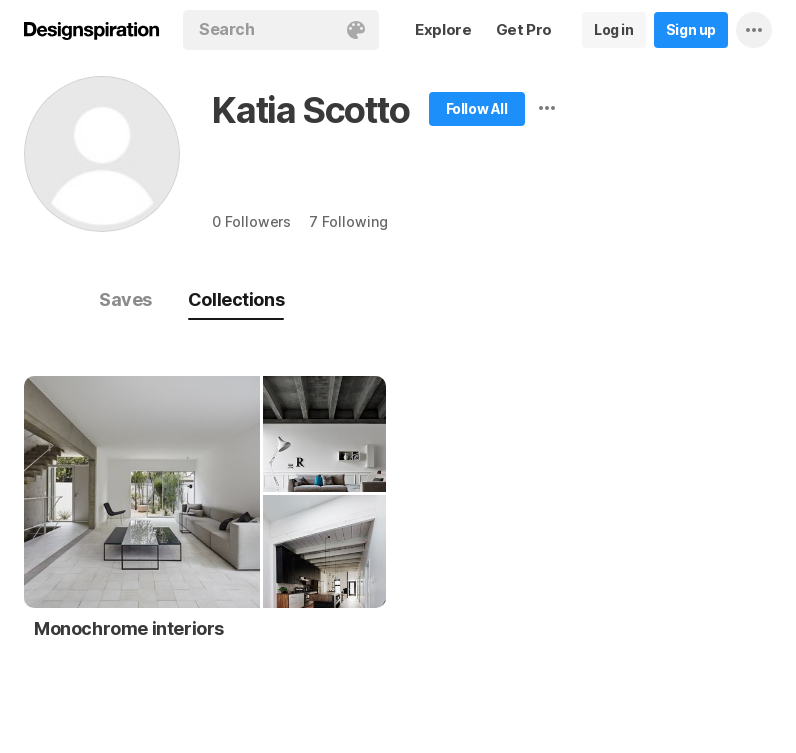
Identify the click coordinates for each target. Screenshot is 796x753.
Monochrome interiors (129, 628)
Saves (125, 299)
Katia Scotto (311, 110)
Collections (236, 299)
